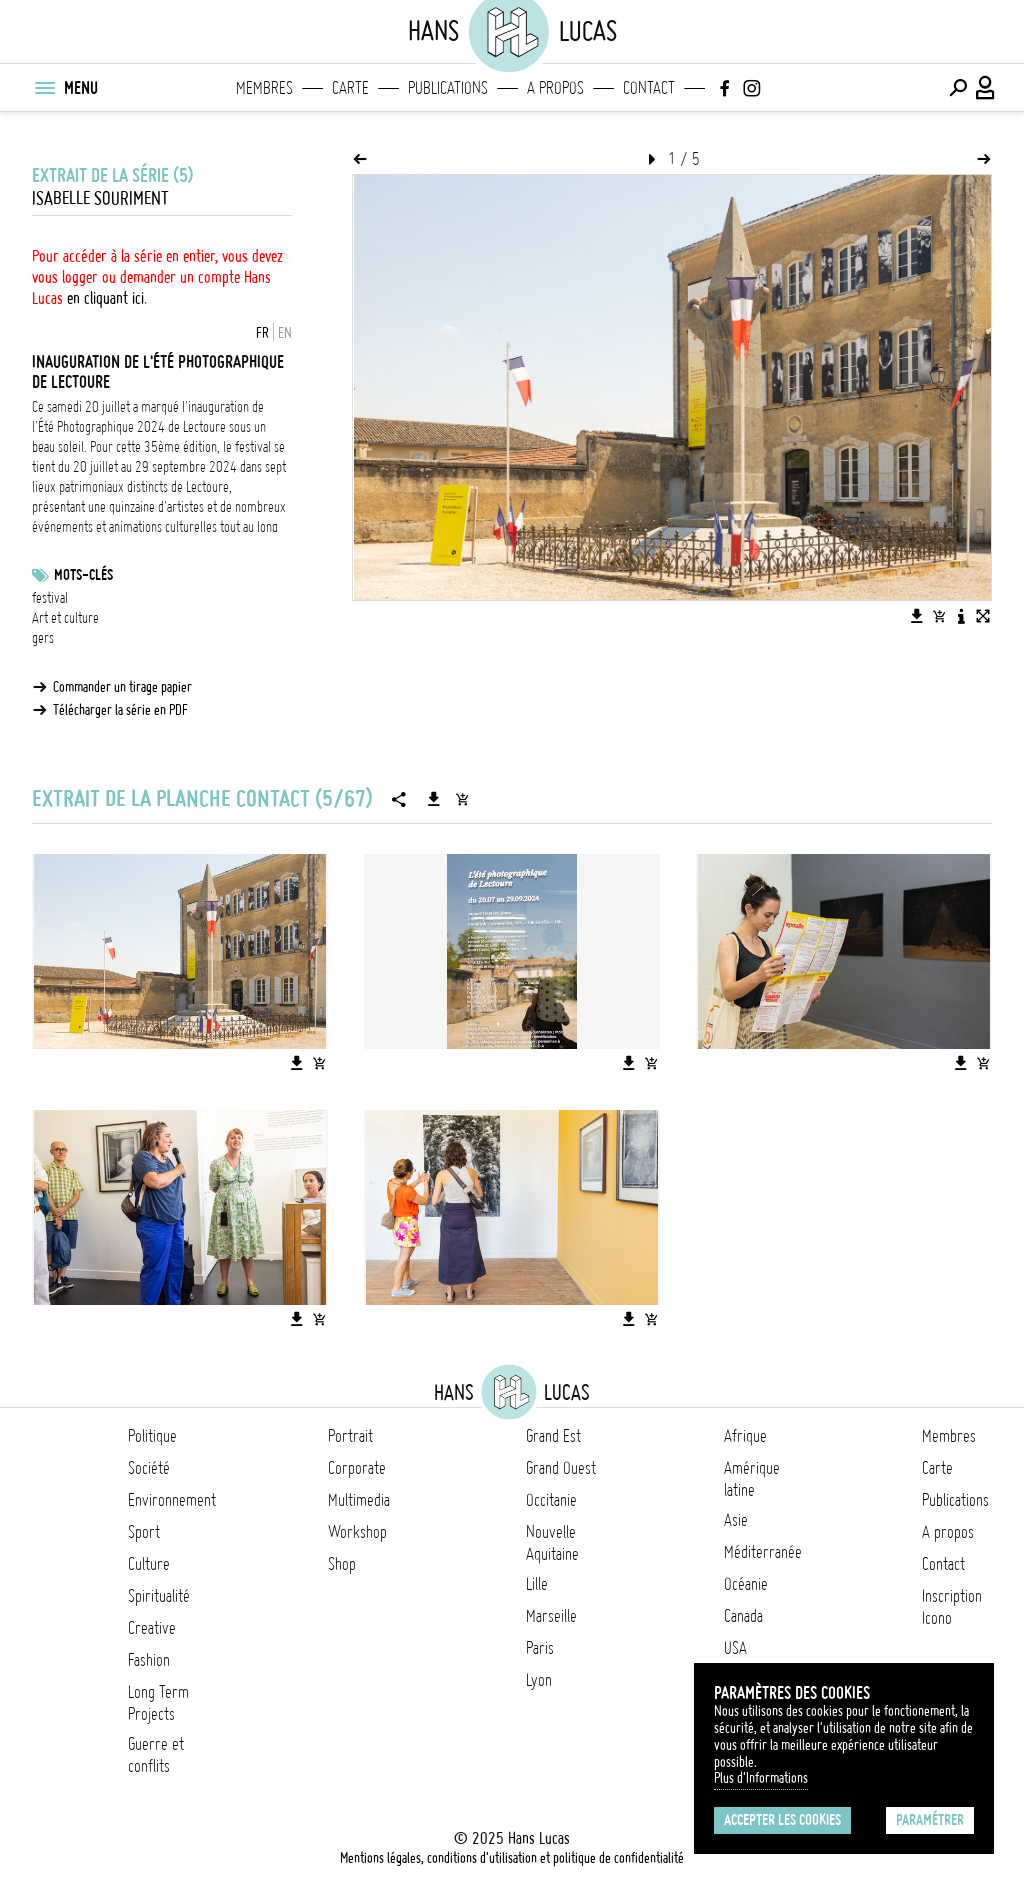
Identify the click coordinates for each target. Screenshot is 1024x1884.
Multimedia (359, 1500)
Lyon (539, 1680)
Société (149, 1468)
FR (262, 333)
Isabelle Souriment (100, 198)
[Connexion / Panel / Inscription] (986, 88)
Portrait (350, 1436)
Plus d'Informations (761, 1778)
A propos (555, 88)
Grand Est (553, 1436)
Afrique (745, 1436)
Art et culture (65, 618)
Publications (448, 88)
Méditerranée (763, 1552)
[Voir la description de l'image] (961, 616)
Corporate (357, 1468)
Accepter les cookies (782, 1820)
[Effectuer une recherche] (958, 88)
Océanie (746, 1584)
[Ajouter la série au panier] (462, 799)
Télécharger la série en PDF (120, 710)
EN (285, 333)
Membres (264, 88)
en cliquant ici (105, 298)
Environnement (172, 1500)
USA (735, 1648)
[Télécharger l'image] (917, 616)
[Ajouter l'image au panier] (939, 616)
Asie (736, 1520)
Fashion (149, 1660)
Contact (649, 88)
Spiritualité (159, 1596)
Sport (144, 1532)
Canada (743, 1616)
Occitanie (551, 1500)
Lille (537, 1584)
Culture (149, 1564)
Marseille (551, 1616)
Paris (540, 1648)
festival (50, 598)
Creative (152, 1628)
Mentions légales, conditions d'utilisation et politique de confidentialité (512, 1858)
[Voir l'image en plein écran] (983, 616)
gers (43, 638)
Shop (342, 1564)
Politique (152, 1436)
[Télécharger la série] (434, 799)
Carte (350, 88)
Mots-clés (83, 575)
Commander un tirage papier (122, 687)
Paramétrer (930, 1820)
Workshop (357, 1532)
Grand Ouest (561, 1468)
